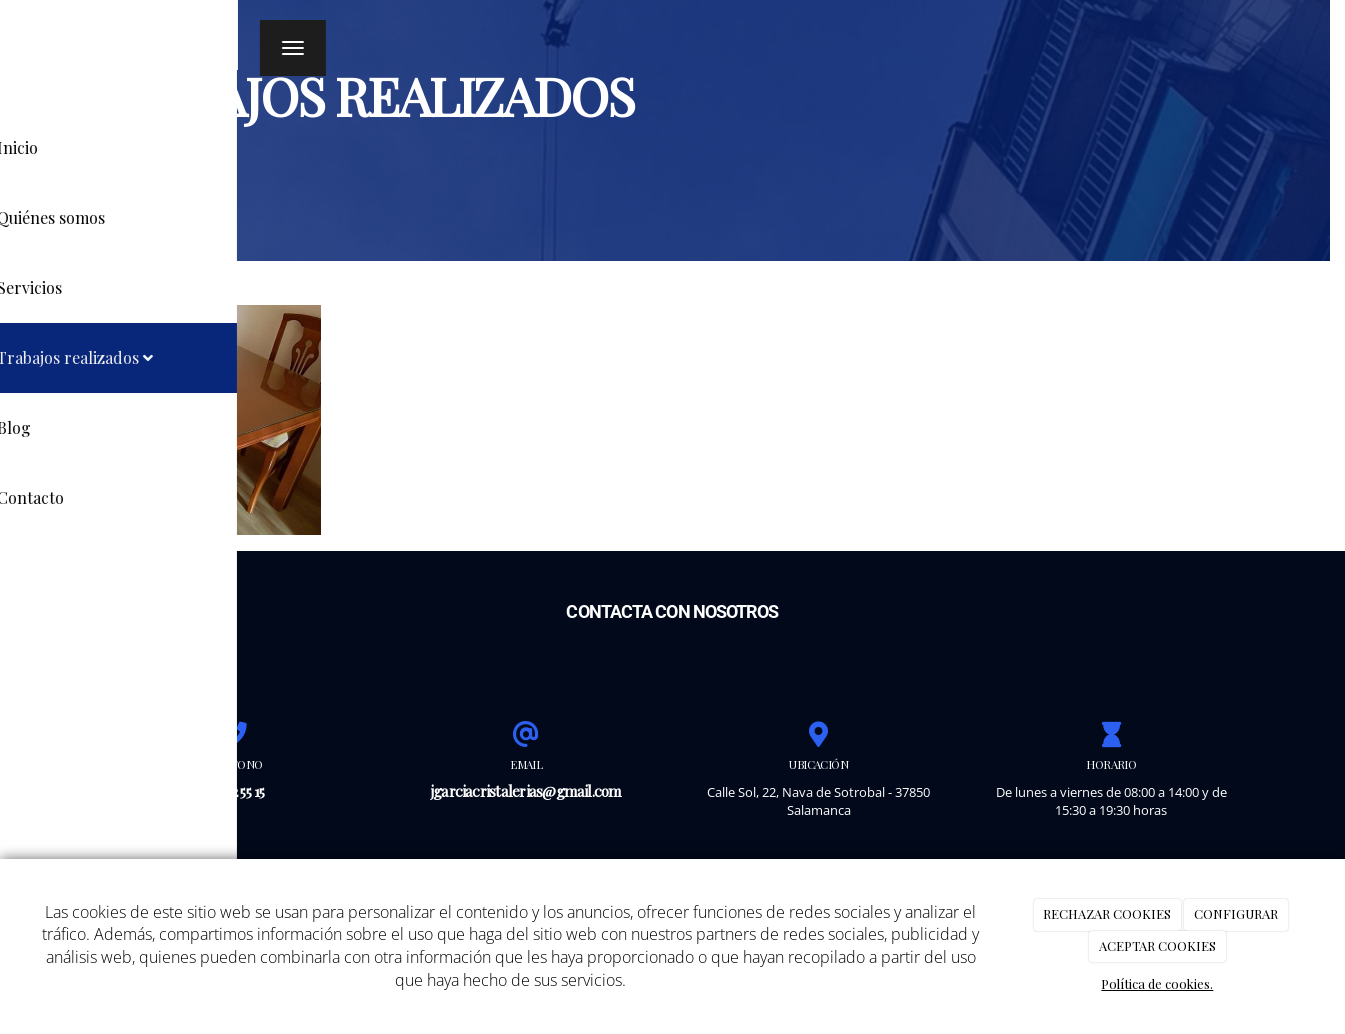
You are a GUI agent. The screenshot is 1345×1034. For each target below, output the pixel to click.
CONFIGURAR (1236, 913)
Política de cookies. (1157, 983)
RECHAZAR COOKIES (1107, 913)
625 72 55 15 (234, 790)
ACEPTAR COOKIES (1157, 945)
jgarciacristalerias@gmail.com (526, 790)
